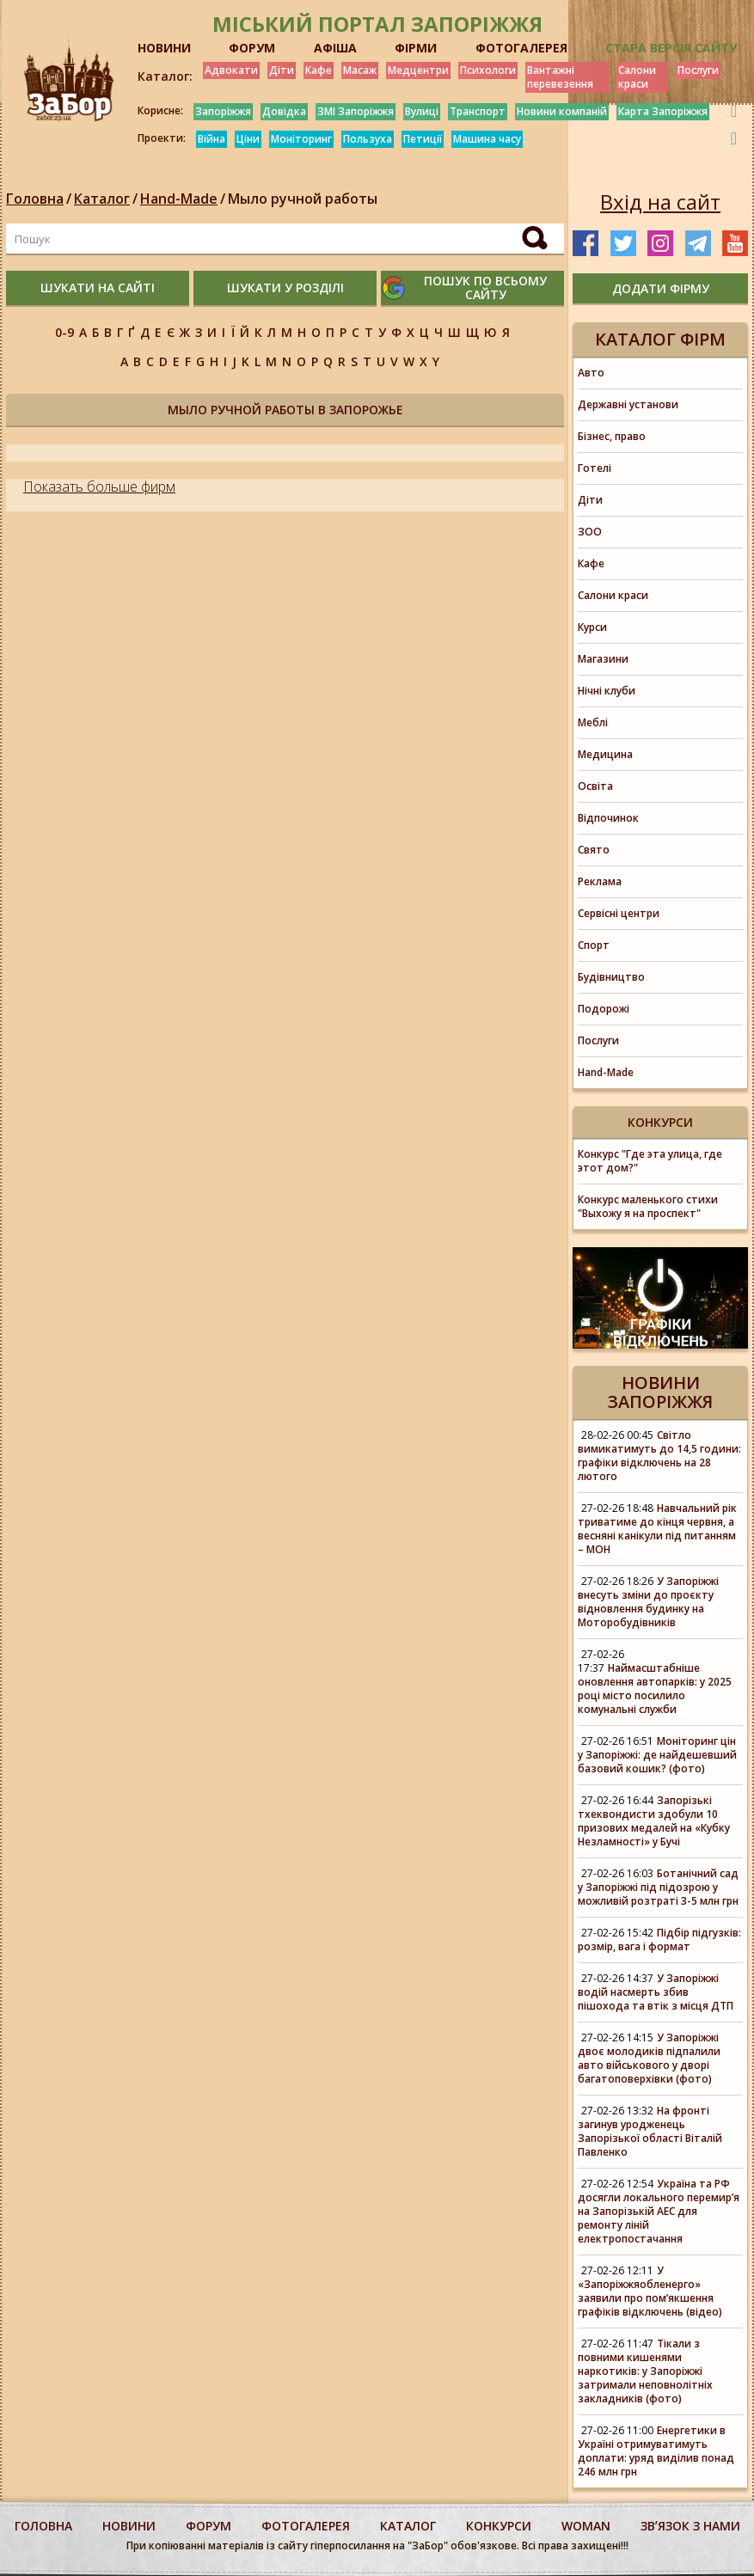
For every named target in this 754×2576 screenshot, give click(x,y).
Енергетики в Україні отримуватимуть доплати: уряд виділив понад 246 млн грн (656, 2451)
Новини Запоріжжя (660, 1392)
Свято (594, 849)
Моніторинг (301, 139)
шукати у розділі (285, 287)
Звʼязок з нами (690, 2526)
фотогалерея (305, 2526)
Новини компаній (562, 111)
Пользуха (367, 139)
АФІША (335, 48)
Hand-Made (179, 198)
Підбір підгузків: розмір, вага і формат (659, 1939)
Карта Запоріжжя (663, 111)
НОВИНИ (164, 48)
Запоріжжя (223, 111)
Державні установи (628, 404)
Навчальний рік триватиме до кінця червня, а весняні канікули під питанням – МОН (657, 1529)
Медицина (605, 754)
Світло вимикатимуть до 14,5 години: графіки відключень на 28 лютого (659, 1456)
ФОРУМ (252, 48)
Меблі (593, 722)
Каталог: (165, 76)
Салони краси (637, 77)
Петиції (422, 139)
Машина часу (487, 139)
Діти (281, 70)
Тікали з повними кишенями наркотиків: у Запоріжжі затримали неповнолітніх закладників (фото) (645, 2371)
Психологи (488, 70)
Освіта (595, 786)
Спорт (594, 945)
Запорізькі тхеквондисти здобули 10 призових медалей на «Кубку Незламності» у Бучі (654, 1821)
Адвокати (231, 70)
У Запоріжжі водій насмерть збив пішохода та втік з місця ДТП (655, 1992)
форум (208, 2526)
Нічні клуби (606, 690)
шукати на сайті (97, 287)
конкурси (498, 2526)
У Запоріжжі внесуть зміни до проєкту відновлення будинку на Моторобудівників (648, 1602)
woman (585, 2526)
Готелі (594, 468)
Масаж (360, 70)
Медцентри (418, 70)
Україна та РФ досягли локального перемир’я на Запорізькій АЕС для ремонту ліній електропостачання (658, 2211)
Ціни (248, 139)
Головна (35, 198)
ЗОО (590, 531)
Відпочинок (608, 818)
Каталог (102, 198)
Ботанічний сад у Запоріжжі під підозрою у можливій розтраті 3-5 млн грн (658, 1887)
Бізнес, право (612, 436)
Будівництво (611, 977)
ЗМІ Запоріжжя (355, 111)
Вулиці (421, 111)
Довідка (284, 111)
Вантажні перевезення (560, 77)
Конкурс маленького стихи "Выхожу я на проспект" (648, 1206)
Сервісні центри (618, 913)
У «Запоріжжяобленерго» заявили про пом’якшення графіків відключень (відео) (650, 2291)
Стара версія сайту (671, 48)
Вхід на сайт (660, 202)
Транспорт (478, 111)
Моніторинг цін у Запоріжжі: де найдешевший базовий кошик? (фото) (657, 1755)
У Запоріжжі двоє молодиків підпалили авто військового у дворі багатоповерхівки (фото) (649, 2058)
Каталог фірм (660, 339)
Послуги (698, 70)
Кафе (318, 70)
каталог (408, 2526)
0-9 (64, 332)
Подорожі (603, 1008)
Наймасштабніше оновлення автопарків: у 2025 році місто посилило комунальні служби (655, 1688)
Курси (592, 627)
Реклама (600, 881)
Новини (129, 2526)
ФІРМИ (416, 48)
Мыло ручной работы (302, 198)
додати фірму (660, 288)
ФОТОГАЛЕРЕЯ (521, 48)
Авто (591, 372)
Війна (211, 139)
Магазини (603, 659)
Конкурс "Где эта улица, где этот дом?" (650, 1161)
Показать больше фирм (99, 486)
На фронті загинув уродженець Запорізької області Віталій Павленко (650, 2131)
